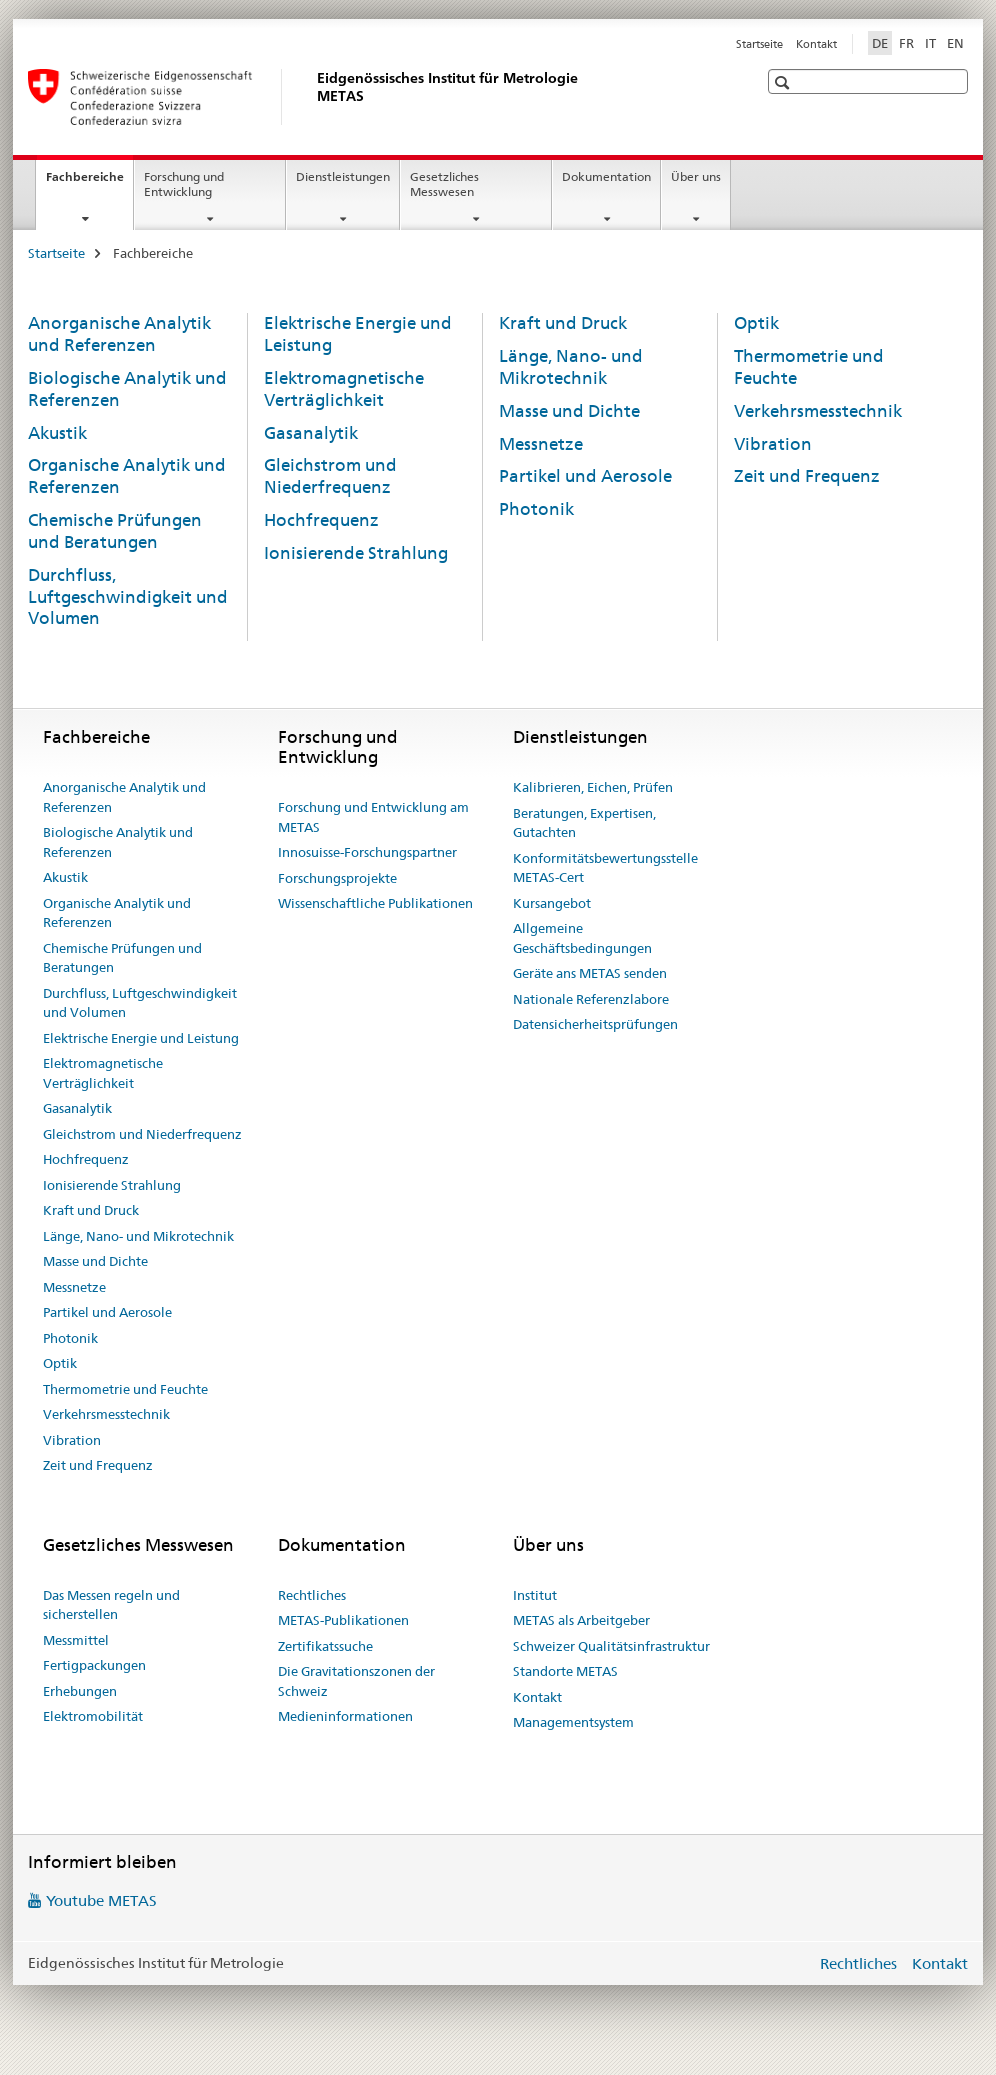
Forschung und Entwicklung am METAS (373, 817)
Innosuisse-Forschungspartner (367, 852)
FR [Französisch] (906, 43)
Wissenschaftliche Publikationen (375, 903)
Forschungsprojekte (337, 878)
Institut (535, 1595)
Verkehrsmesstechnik (818, 411)
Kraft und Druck (563, 323)
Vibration (773, 444)
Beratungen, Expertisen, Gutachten (584, 823)
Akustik (57, 433)
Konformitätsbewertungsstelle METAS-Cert (605, 868)
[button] (784, 82)
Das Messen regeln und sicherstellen (111, 1605)
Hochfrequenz (321, 520)
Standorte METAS (565, 1671)
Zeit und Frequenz (807, 476)
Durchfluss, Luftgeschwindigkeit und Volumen (128, 597)
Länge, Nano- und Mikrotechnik (571, 367)
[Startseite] (313, 97)
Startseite (759, 44)
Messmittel (76, 1640)
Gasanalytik (311, 433)
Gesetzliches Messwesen (444, 184)
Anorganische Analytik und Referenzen (119, 334)
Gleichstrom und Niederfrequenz (330, 476)
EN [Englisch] (955, 43)
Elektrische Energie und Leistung (141, 1038)
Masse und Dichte (569, 411)
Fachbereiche (89, 183)
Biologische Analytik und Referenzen (118, 842)
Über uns (696, 176)
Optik (756, 323)
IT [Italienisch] (930, 43)
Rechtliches (312, 1595)
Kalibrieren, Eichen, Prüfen (593, 787)
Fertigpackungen (94, 1665)
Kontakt (816, 44)
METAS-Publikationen (343, 1620)
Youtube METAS (101, 1900)
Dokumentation (606, 176)
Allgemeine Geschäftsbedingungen (582, 938)
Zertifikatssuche (325, 1646)
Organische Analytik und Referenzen (117, 913)
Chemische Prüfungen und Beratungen (115, 531)
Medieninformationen (345, 1716)
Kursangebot (552, 903)
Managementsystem (573, 1722)
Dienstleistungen (343, 176)
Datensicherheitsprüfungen (595, 1024)
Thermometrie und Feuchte (125, 1389)
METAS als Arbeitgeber (581, 1620)
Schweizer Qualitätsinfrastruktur (611, 1646)
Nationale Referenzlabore (591, 999)
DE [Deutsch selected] (880, 43)
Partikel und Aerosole (585, 476)
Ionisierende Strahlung (356, 553)
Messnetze (541, 444)
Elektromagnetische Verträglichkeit (344, 389)
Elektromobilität (93, 1716)
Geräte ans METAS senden (590, 973)
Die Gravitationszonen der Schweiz (356, 1681)
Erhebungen (80, 1691)
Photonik (536, 509)
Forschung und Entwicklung (184, 184)
